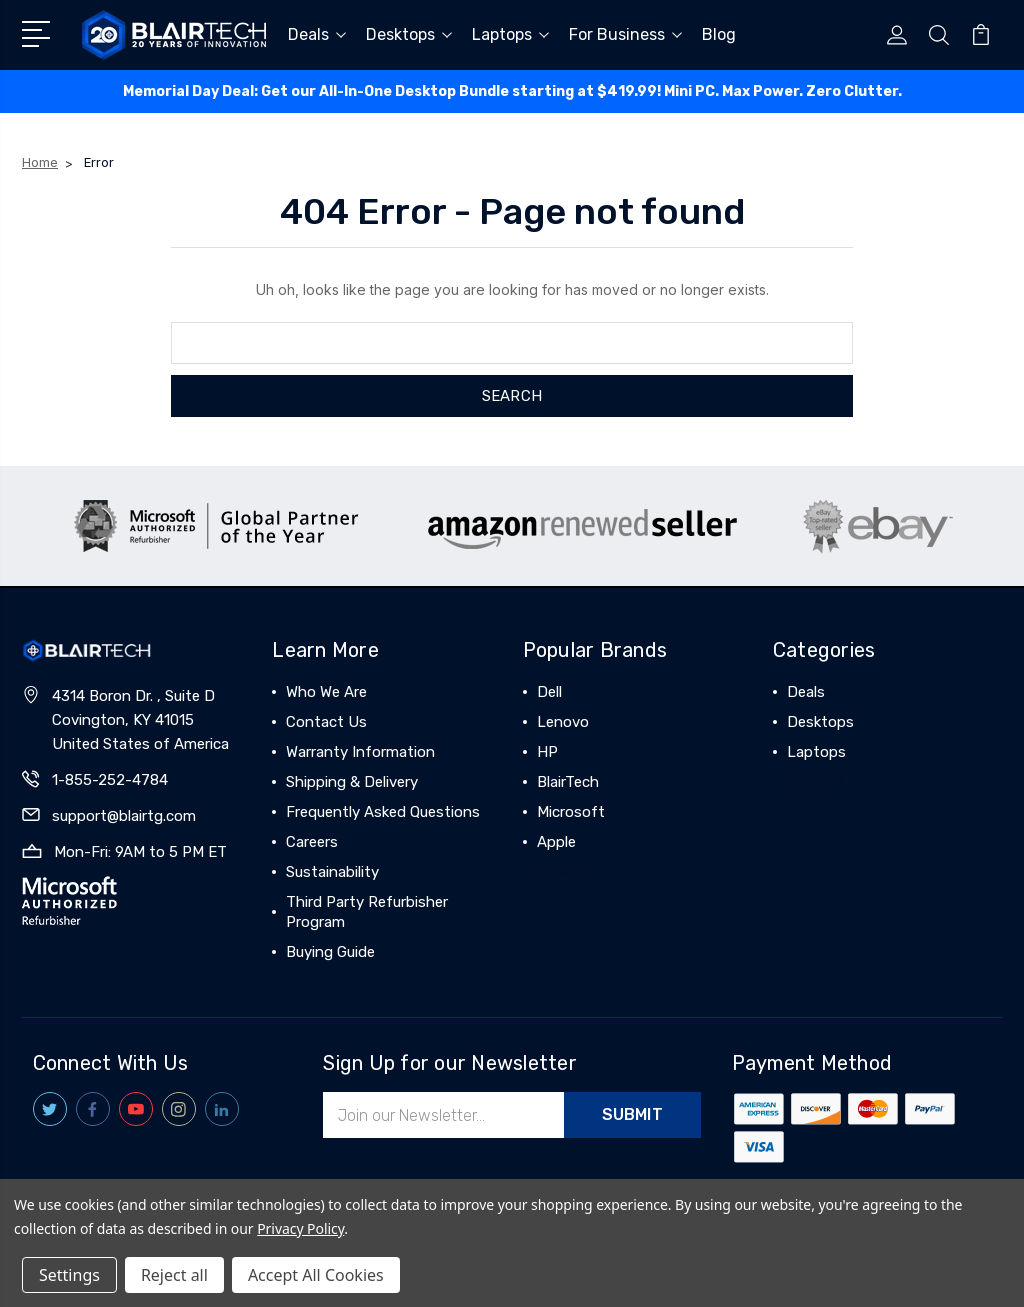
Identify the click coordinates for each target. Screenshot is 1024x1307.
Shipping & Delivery (352, 782)
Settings (69, 1275)
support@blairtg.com (124, 816)
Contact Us (326, 722)
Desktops (409, 34)
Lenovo (563, 722)
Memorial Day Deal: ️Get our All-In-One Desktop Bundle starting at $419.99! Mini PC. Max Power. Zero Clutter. (512, 91)
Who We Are (326, 692)
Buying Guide (330, 952)
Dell (549, 692)
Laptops (510, 34)
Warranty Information (360, 752)
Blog (719, 34)
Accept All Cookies (316, 1275)
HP (547, 752)
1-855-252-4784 (110, 780)
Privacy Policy (300, 1228)
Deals (317, 34)
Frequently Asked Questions (383, 812)
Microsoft (571, 812)
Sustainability (332, 872)
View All (565, 872)
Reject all (174, 1275)
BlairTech (568, 782)
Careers (312, 842)
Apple (556, 842)
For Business (625, 34)
